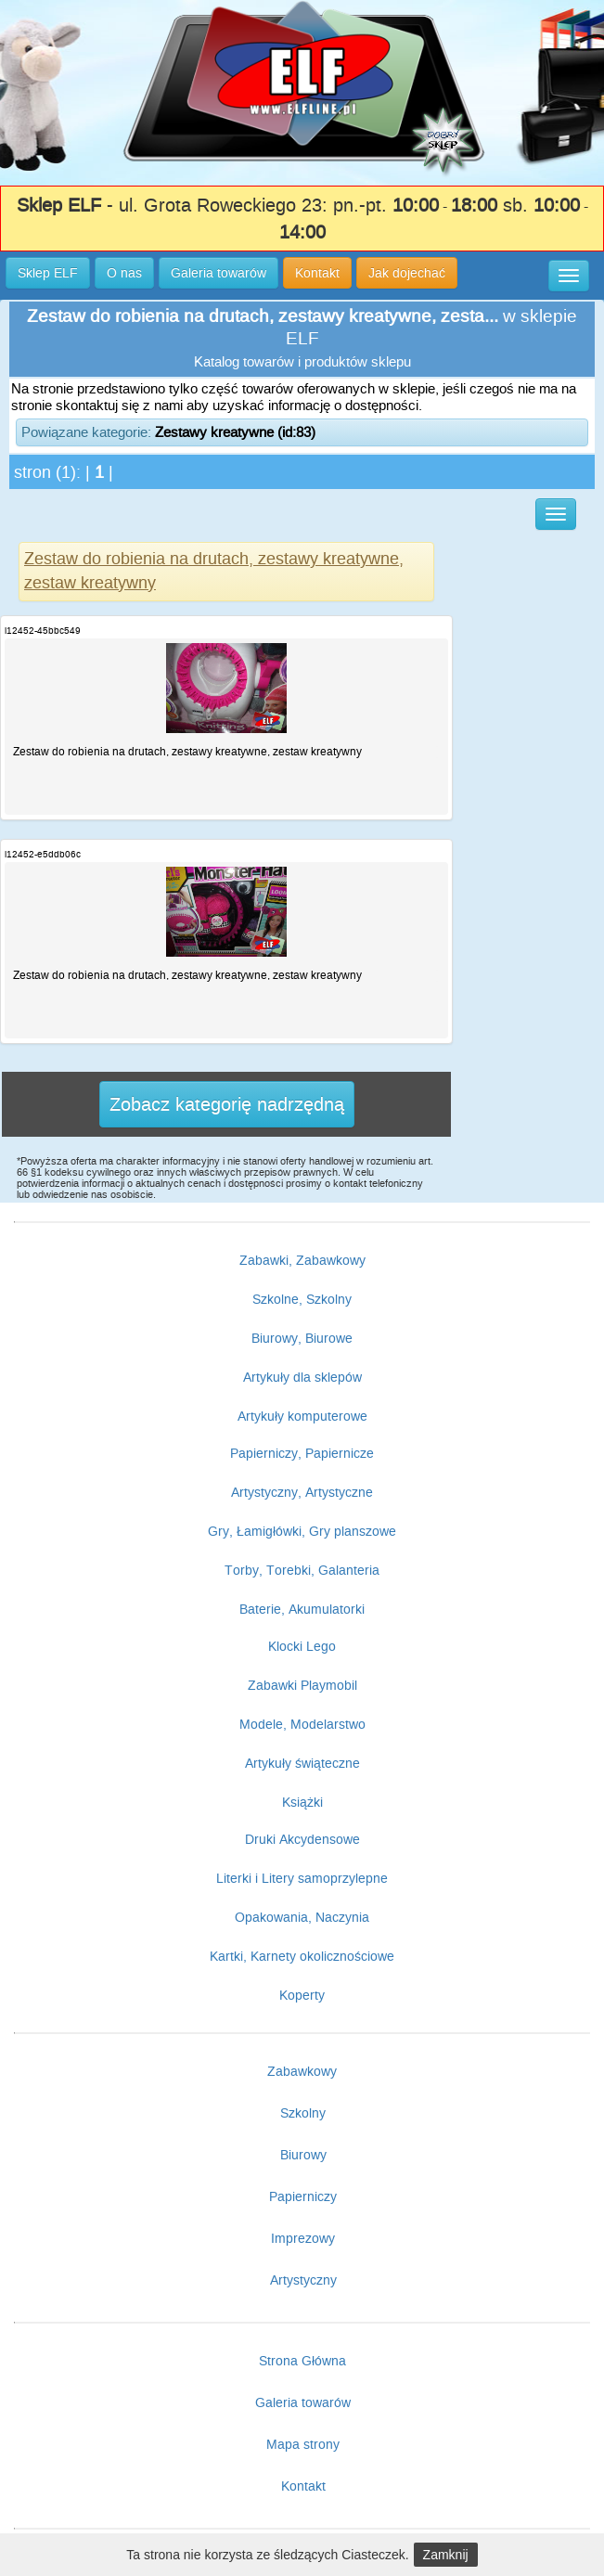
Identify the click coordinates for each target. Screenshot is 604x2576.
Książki (302, 1802)
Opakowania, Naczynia (302, 1917)
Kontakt (303, 2486)
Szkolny (303, 2113)
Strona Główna (302, 2360)
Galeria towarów (303, 2402)
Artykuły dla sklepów (302, 1377)
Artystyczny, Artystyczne (302, 1492)
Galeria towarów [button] (218, 272)
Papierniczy (303, 2196)
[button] (568, 275)
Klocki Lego (302, 1646)
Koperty (302, 1995)
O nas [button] (124, 272)
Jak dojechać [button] (406, 272)
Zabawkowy (302, 2071)
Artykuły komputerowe (302, 1416)
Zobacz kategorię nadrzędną (226, 1104)
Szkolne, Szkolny (302, 1299)
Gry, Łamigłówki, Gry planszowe (302, 1531)
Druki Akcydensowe (302, 1839)
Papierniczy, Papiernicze (302, 1453)
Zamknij (446, 2554)
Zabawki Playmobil (302, 1685)
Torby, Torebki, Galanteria (302, 1570)
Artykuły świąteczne (302, 1763)
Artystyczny (303, 2280)
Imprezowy (303, 2238)
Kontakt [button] (317, 272)
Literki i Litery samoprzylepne (302, 1878)
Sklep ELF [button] (48, 272)
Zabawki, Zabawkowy (302, 1260)
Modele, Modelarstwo (302, 1724)
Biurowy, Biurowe (302, 1338)
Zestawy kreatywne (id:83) (235, 432)
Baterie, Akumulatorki (302, 1609)
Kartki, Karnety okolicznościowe (302, 1956)
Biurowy (303, 2154)
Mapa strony (303, 2444)
